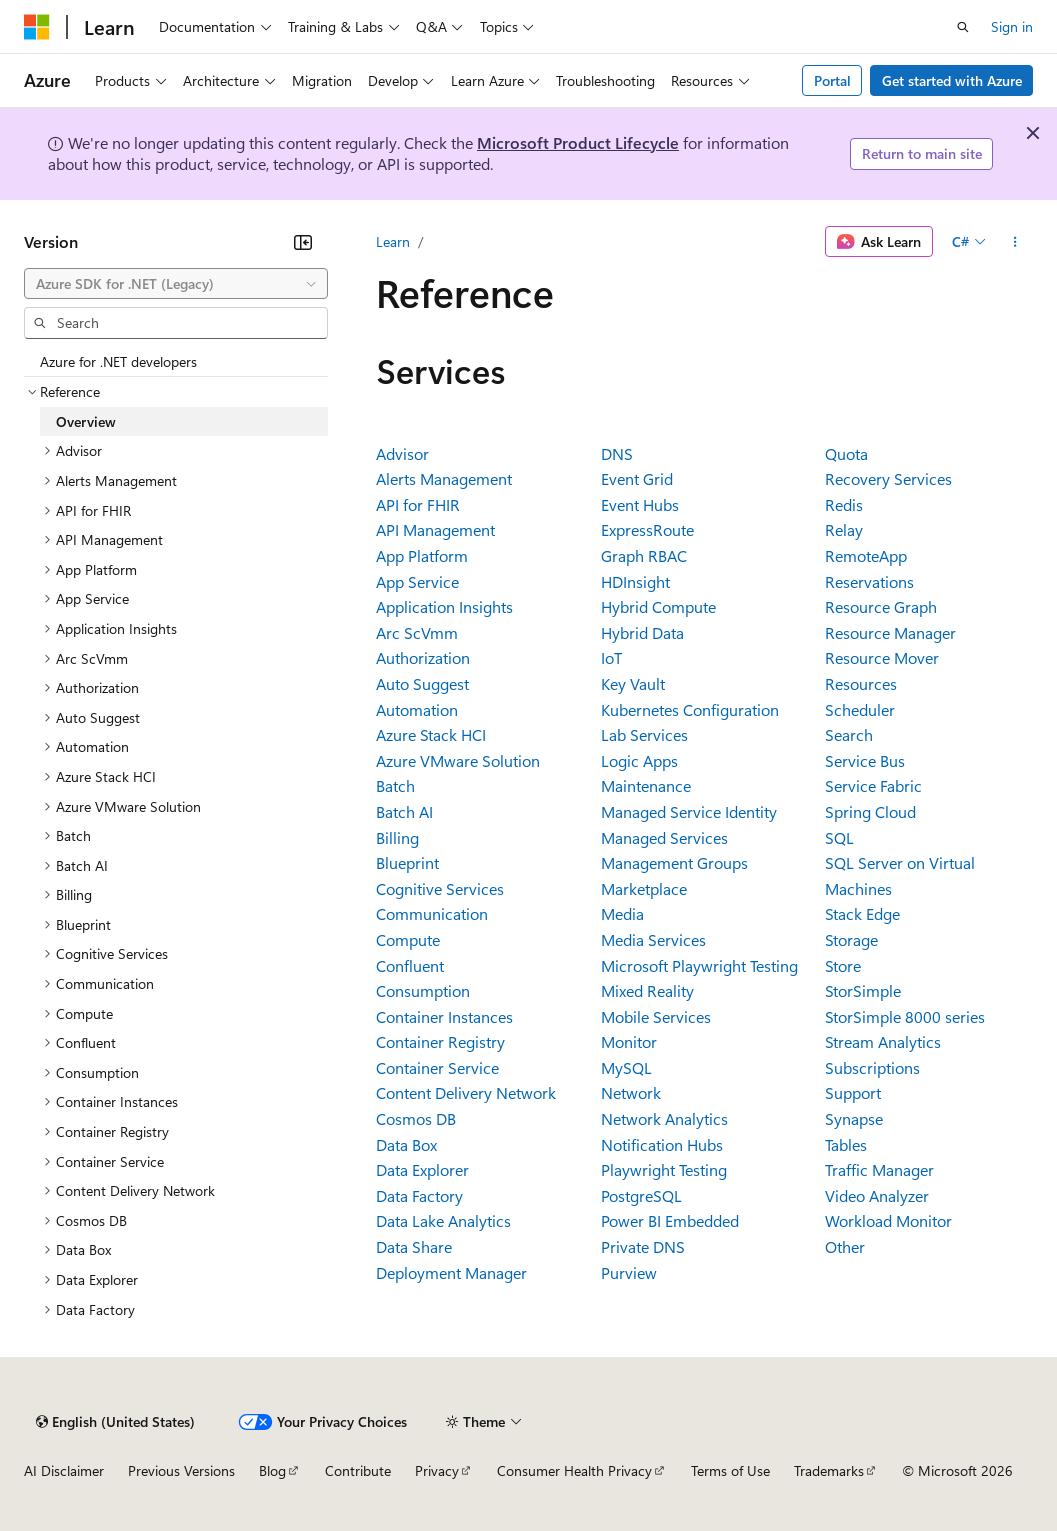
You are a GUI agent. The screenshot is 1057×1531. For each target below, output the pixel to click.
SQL (839, 837)
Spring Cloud (870, 811)
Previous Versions (181, 1470)
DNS (617, 453)
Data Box (406, 1144)
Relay (844, 529)
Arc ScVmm (417, 632)
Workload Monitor (888, 1220)
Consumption (423, 990)
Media (622, 913)
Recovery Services (888, 478)
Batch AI (404, 811)
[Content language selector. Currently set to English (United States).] (115, 1422)
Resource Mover (882, 657)
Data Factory (419, 1195)
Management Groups (674, 862)
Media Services (653, 939)
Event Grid (637, 478)
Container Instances (444, 1016)
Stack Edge (862, 913)
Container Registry (440, 1041)
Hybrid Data (642, 632)
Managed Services (664, 837)
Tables (846, 1144)
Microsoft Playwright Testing (699, 965)
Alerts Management (444, 478)
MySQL (626, 1067)
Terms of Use (730, 1470)
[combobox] (176, 284)
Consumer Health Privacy (574, 1470)
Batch (395, 785)
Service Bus (865, 760)
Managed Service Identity (689, 811)
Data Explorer (422, 1169)
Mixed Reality (647, 990)
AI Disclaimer (64, 1470)
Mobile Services (656, 1016)
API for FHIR (418, 504)
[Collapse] (303, 242)
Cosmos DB (416, 1118)
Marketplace (644, 888)
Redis (844, 504)
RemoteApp (866, 555)
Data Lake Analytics (443, 1220)
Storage (851, 939)
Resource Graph (881, 606)
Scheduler (860, 709)
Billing (397, 837)
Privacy (437, 1470)
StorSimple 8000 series (905, 1016)
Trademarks (829, 1470)
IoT (611, 657)
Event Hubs (640, 504)
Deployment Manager (451, 1272)
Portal (832, 80)
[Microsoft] (37, 27)
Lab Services (644, 734)
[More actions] (1015, 242)
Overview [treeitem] (86, 421)
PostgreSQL (641, 1195)
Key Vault (633, 683)
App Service (417, 581)
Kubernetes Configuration (690, 709)
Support (853, 1092)
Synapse (854, 1118)
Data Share (414, 1246)
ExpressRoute (647, 529)
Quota (846, 453)
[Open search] (963, 27)
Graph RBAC (644, 555)
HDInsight (635, 581)
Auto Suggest (422, 683)
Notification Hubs (662, 1144)
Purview (629, 1272)
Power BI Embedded (670, 1220)
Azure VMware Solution (458, 760)
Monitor (629, 1041)
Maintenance (646, 785)
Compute (408, 939)
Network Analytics (664, 1118)
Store (843, 965)
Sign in (1012, 26)
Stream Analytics (883, 1041)
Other (845, 1246)
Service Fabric (873, 785)
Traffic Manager (879, 1169)
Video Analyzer (877, 1195)
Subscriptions (872, 1067)
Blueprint (407, 862)
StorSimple (863, 990)
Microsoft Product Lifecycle (578, 142)
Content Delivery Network (466, 1092)
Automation (417, 709)
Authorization (423, 657)
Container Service (437, 1067)
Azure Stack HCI (431, 734)
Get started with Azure (952, 80)
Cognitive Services (440, 888)
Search (849, 734)
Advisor (402, 453)
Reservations (869, 581)
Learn (393, 241)
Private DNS (643, 1246)
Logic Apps (639, 760)
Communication (432, 913)
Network (631, 1092)
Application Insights (444, 606)
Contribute (358, 1470)
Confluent (410, 965)
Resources (861, 683)
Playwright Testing (664, 1169)
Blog (272, 1470)
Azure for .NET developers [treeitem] (118, 361)
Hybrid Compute (658, 606)
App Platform (422, 555)
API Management (435, 529)
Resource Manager (890, 632)
